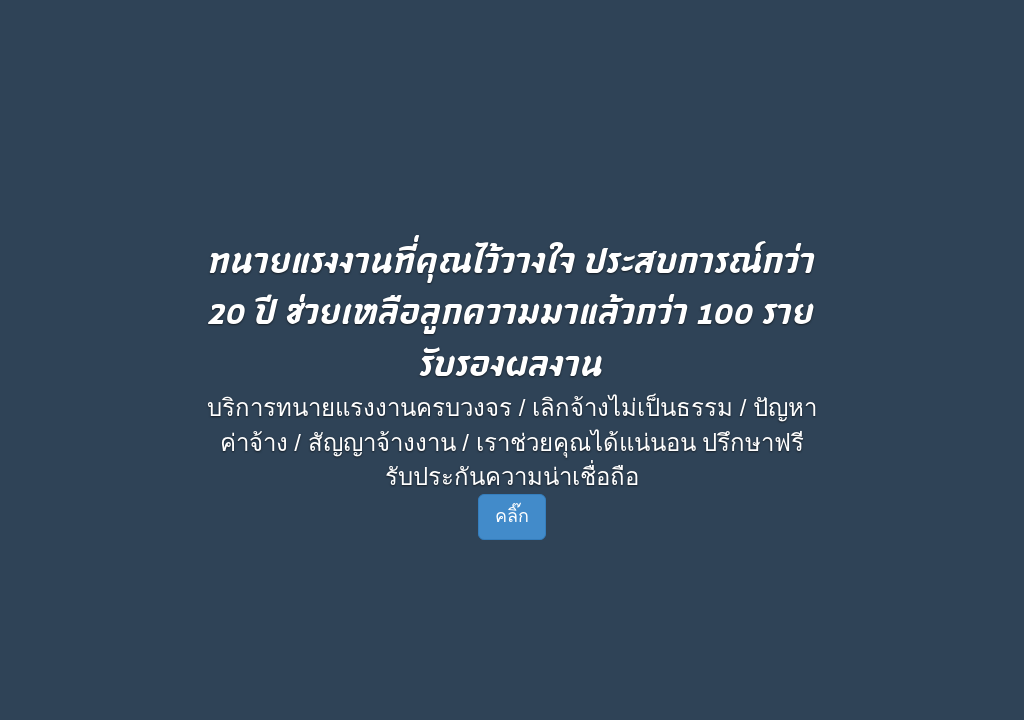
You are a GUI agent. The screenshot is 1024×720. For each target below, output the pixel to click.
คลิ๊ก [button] (512, 516)
